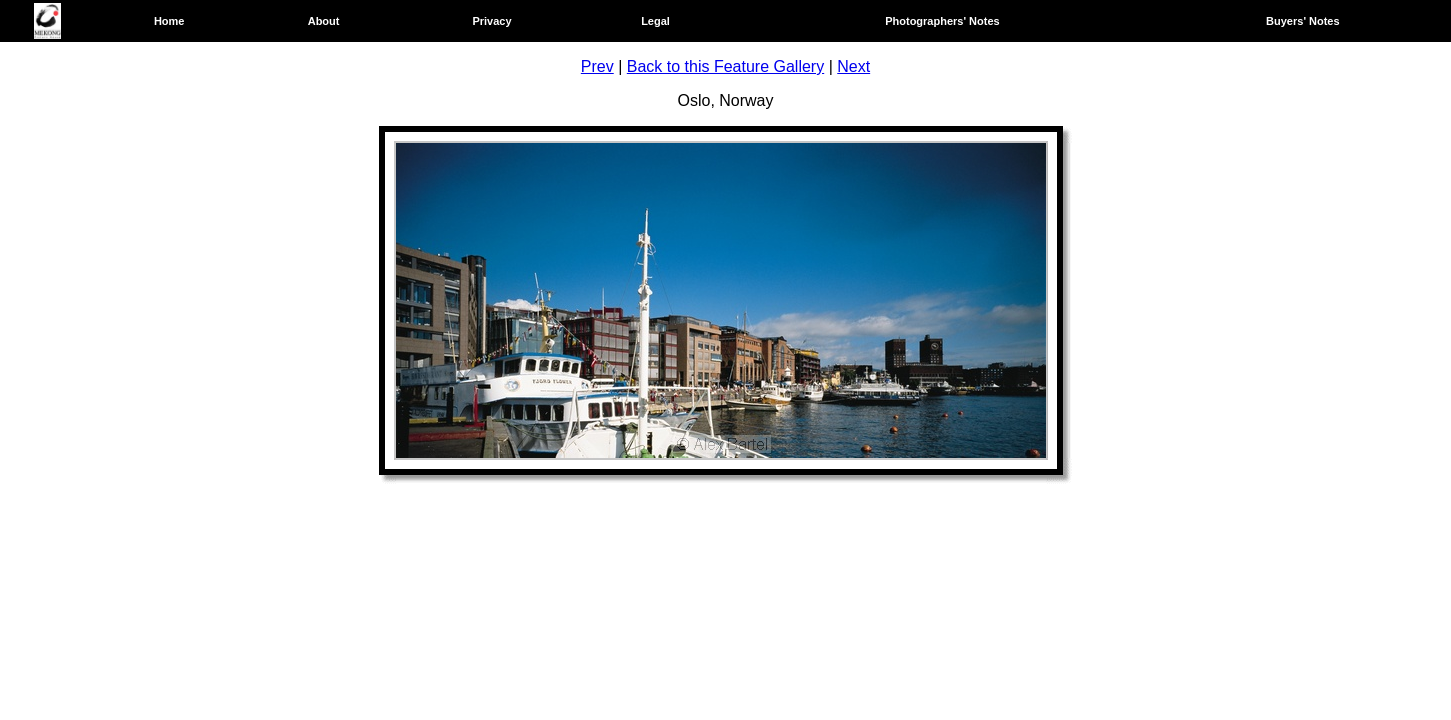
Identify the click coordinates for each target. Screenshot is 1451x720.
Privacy (491, 21)
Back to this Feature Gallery (725, 66)
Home (169, 21)
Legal (655, 21)
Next (853, 66)
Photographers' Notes (942, 21)
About (324, 21)
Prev (597, 66)
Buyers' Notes (1303, 21)
